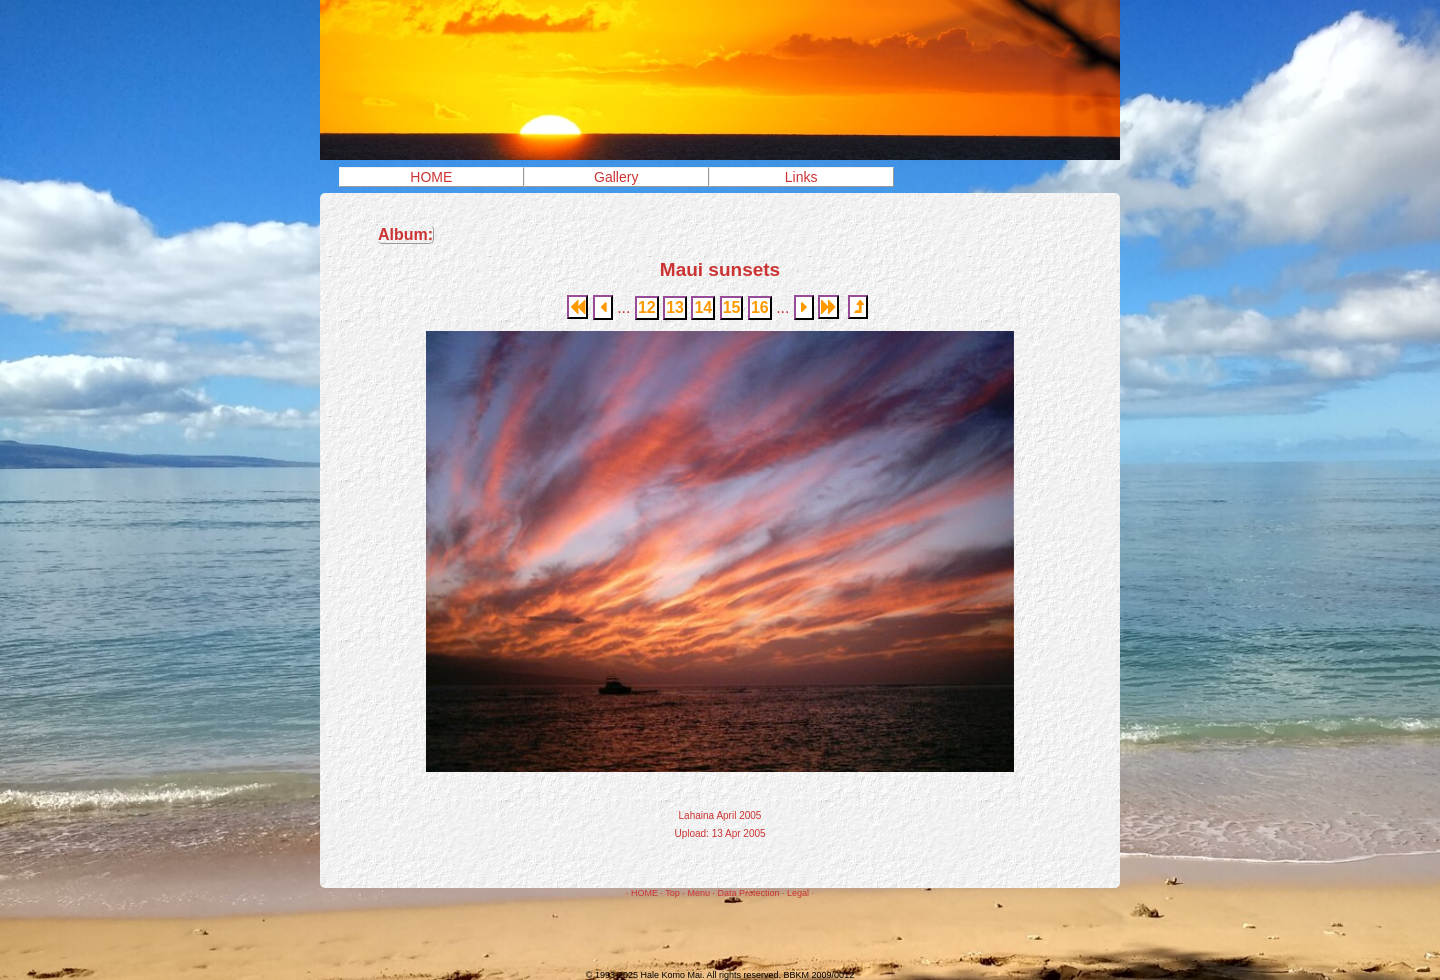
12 (647, 307)
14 (703, 307)
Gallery (616, 177)
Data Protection (748, 893)
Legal (798, 893)
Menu (698, 893)
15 (732, 307)
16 (760, 307)
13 (675, 307)
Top (672, 893)
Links (801, 177)
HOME (431, 177)
